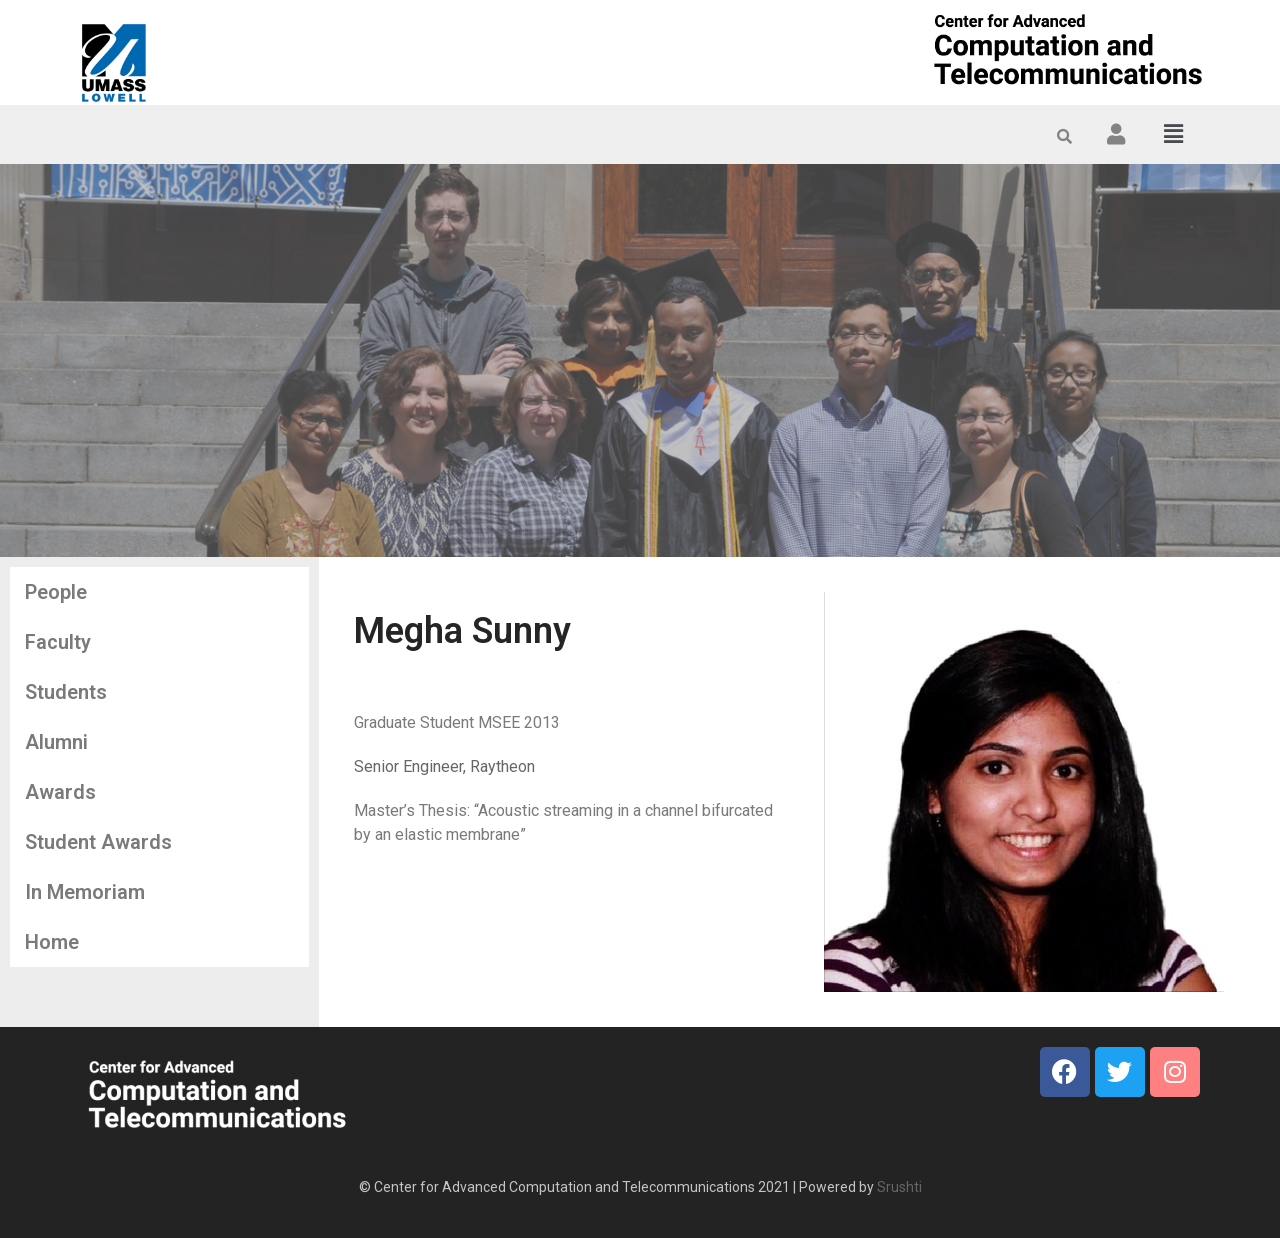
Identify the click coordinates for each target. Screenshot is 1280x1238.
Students (66, 692)
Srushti (899, 1187)
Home (52, 942)
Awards (60, 792)
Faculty (58, 642)
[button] (1174, 134)
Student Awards (98, 842)
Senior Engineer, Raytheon (444, 766)
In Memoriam (85, 892)
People (56, 592)
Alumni (56, 742)
